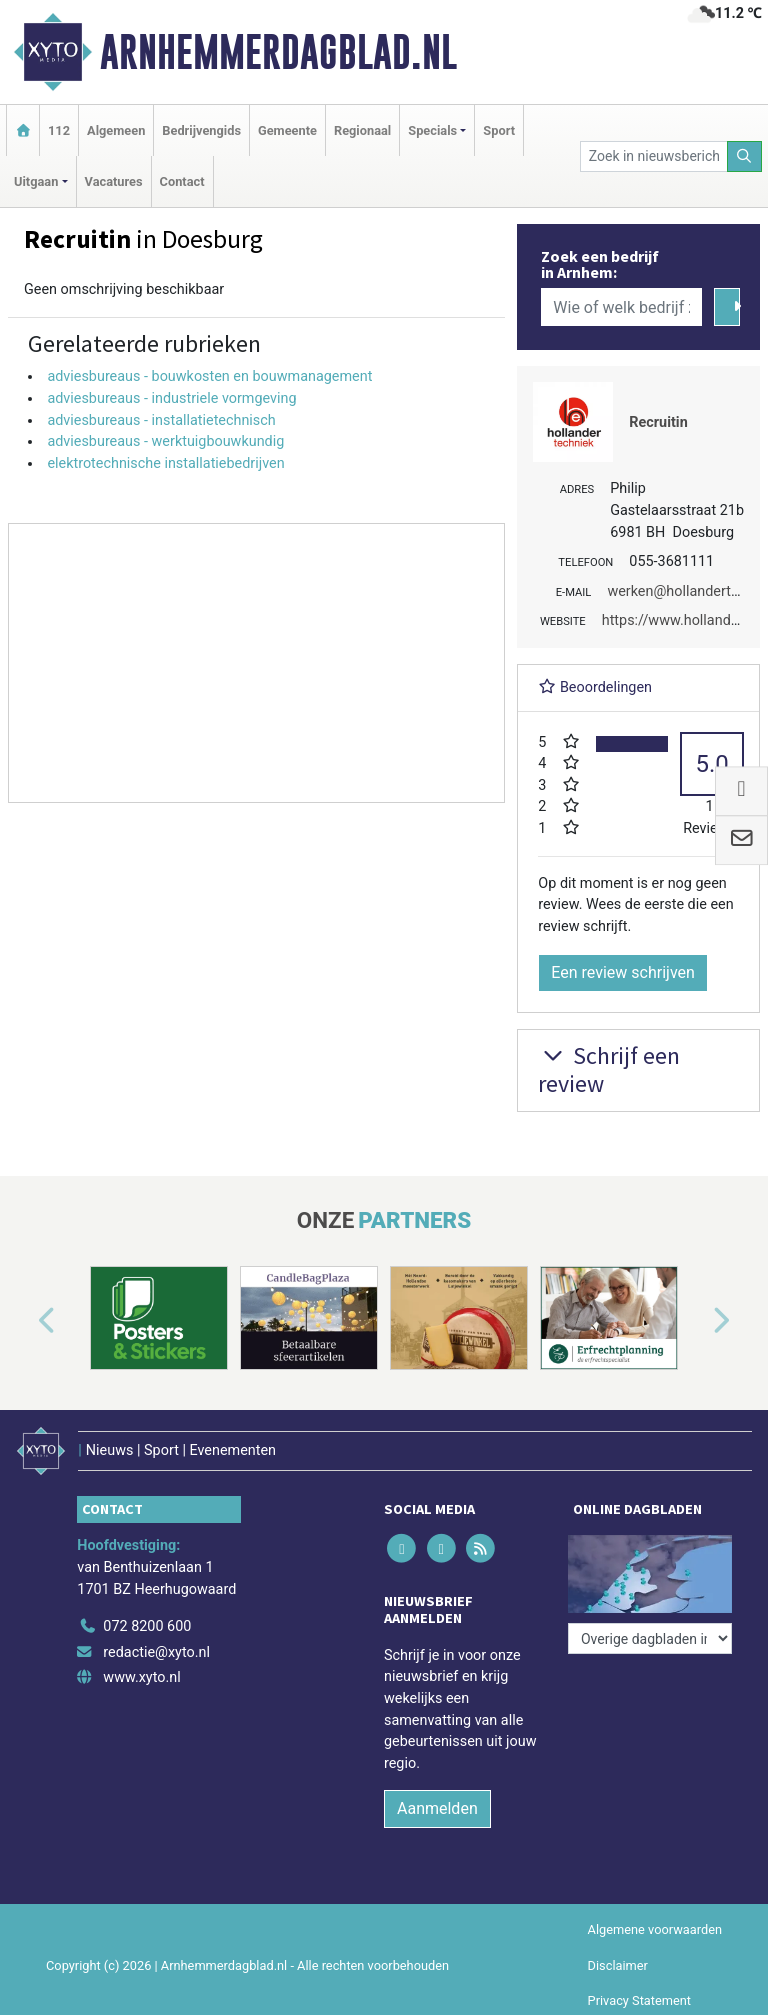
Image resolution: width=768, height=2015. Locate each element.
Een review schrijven (623, 972)
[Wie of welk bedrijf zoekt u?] (621, 307)
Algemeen (116, 130)
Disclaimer (618, 1965)
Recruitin (658, 422)
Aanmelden (437, 1808)
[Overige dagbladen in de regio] (650, 1638)
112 (59, 130)
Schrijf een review (609, 1070)
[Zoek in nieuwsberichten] (654, 156)
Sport (499, 130)
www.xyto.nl (141, 1677)
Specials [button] (432, 130)
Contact (182, 181)
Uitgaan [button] (36, 181)
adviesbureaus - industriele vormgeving (171, 398)
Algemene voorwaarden (655, 1929)
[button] (24, 1322)
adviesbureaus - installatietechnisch (161, 420)
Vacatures (114, 181)
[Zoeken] (745, 156)
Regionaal (362, 130)
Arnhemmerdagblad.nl (278, 52)
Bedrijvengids (201, 130)
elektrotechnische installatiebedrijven (165, 463)
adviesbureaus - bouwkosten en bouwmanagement (209, 376)
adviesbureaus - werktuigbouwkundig (165, 441)
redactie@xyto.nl (156, 1652)
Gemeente (287, 130)
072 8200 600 (147, 1626)
